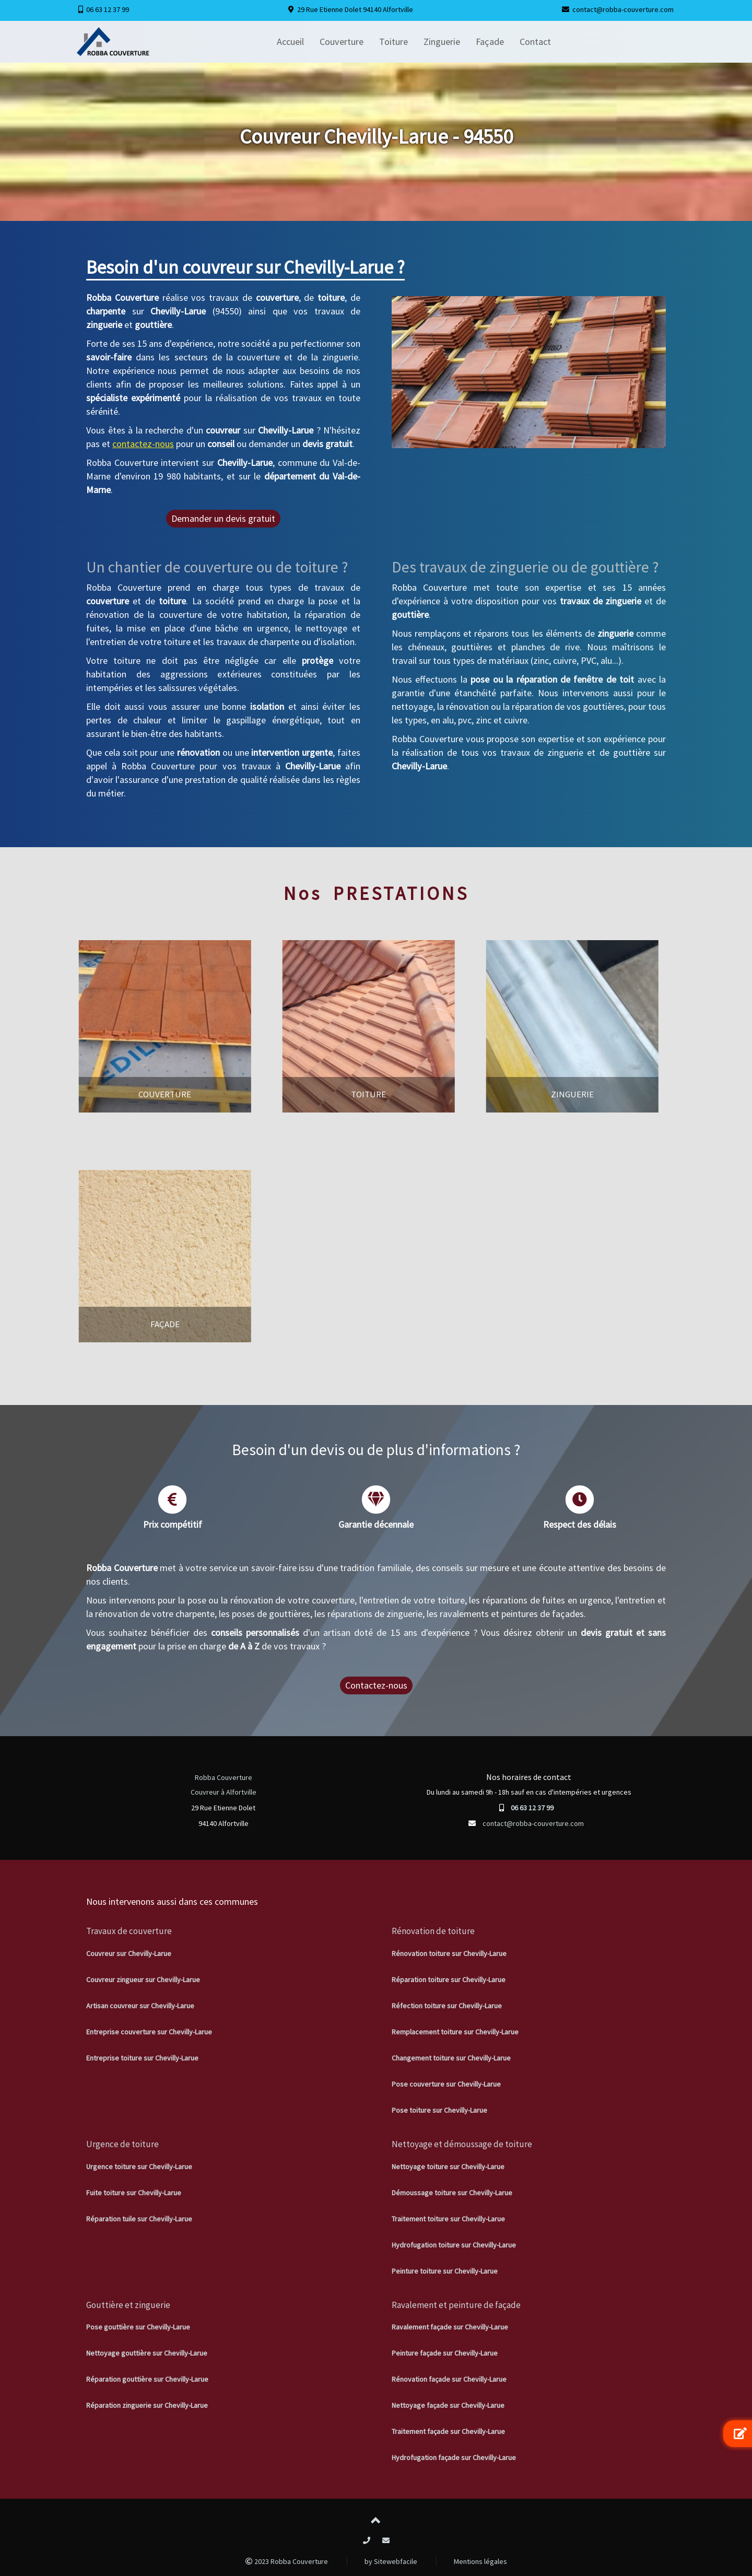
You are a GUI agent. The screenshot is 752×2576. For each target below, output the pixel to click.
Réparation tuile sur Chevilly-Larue (139, 2218)
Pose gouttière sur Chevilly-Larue (138, 2327)
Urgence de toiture (122, 2144)
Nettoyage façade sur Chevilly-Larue (448, 2405)
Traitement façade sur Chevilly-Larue (448, 2431)
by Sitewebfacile (391, 2561)
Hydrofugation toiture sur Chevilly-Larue (454, 2245)
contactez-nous (143, 444)
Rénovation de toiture (433, 1931)
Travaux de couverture (129, 1931)
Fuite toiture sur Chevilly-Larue (133, 2192)
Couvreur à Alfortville (223, 1792)
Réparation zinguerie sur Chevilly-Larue (147, 2405)
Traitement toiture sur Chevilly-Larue (448, 2218)
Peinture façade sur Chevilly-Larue (445, 2353)
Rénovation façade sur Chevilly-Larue (449, 2379)
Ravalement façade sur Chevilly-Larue (450, 2327)
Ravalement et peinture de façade (456, 2305)
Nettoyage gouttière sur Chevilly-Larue (146, 2353)
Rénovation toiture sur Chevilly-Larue (449, 1953)
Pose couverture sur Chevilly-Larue (446, 2084)
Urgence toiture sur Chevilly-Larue (139, 2166)
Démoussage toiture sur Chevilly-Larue (452, 2192)
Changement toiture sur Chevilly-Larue (451, 2058)
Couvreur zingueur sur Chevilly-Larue (143, 1979)
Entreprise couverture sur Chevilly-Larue (149, 2031)
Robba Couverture (223, 1777)
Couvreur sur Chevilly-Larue (128, 1953)
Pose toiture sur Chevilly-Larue (439, 2110)
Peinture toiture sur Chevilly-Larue (445, 2271)
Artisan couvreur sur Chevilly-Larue (140, 2005)
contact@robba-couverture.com (623, 9)
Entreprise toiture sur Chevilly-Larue (142, 2058)
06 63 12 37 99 (107, 9)
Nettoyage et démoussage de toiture (462, 2144)
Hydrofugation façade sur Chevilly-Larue (454, 2457)
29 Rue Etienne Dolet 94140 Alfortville (355, 9)
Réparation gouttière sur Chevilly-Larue (147, 2379)
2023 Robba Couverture (286, 2561)
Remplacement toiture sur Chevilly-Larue (455, 2031)
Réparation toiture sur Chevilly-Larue (449, 1979)
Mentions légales (480, 2561)
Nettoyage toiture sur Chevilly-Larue (448, 2166)
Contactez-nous (376, 1685)
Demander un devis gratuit (223, 518)
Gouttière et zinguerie (128, 2305)
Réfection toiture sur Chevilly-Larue (447, 2005)
